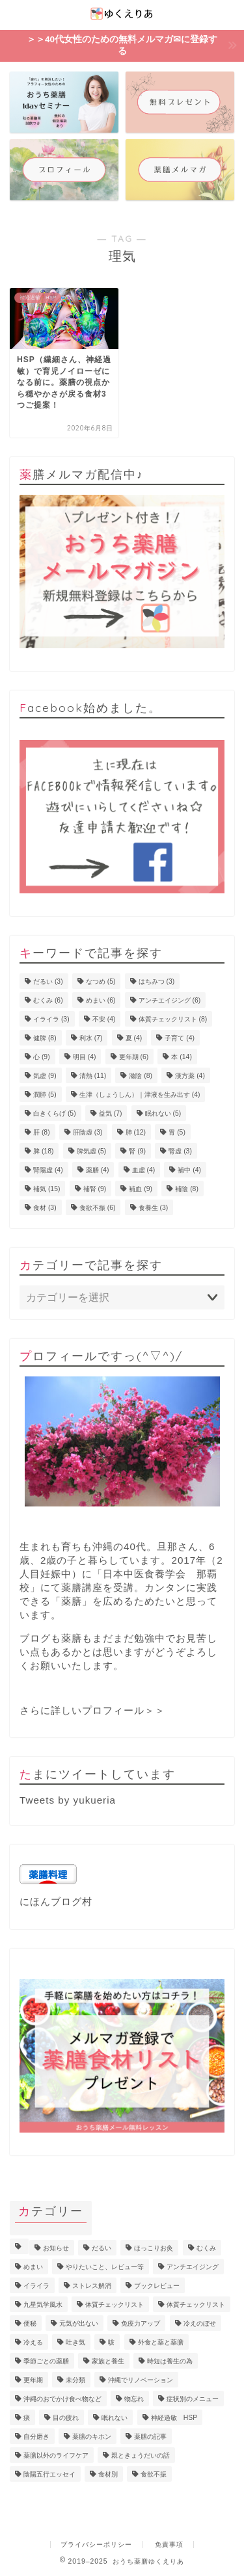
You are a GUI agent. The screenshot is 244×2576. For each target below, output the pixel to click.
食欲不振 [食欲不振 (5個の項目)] (154, 2474)
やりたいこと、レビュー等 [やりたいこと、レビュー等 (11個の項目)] (105, 2266)
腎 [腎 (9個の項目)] (137, 1151)
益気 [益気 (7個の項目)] (110, 1113)
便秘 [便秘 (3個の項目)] (29, 2323)
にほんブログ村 (56, 1901)
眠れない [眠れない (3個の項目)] (115, 2417)
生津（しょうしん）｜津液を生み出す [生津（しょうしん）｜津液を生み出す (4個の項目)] (139, 1094)
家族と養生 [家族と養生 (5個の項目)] (108, 2361)
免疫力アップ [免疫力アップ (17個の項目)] (140, 2323)
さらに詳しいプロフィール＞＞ (92, 1710)
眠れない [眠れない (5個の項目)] (163, 1113)
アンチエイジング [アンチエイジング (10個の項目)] (193, 2266)
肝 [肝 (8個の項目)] (41, 1132)
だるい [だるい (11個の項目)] (101, 2248)
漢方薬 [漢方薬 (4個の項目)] (190, 1075)
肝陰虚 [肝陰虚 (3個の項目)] (88, 1132)
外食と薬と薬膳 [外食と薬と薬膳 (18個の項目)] (160, 2342)
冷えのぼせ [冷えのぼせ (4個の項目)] (199, 2323)
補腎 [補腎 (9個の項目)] (95, 1188)
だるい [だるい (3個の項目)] (48, 981)
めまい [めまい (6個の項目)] (101, 1000)
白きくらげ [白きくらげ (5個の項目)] (54, 1113)
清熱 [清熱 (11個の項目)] (92, 1075)
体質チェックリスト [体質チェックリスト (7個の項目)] (114, 2304)
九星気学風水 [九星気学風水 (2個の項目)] (42, 2304)
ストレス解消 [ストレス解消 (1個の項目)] (91, 2285)
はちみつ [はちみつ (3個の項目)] (157, 981)
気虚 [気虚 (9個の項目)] (45, 1075)
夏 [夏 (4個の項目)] (134, 1038)
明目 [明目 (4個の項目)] (84, 1056)
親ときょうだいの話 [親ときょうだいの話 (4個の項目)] (140, 2455)
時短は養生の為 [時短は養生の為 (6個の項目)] (170, 2361)
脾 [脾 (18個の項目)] (43, 1151)
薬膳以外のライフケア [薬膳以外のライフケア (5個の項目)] (55, 2455)
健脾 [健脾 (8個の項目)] (45, 1038)
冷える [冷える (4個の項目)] (33, 2342)
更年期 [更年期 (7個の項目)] (33, 2380)
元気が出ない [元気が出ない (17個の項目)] (78, 2323)
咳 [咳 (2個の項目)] (111, 2342)
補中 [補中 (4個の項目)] (189, 1170)
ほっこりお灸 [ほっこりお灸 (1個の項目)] (153, 2248)
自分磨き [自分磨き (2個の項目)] (36, 2436)
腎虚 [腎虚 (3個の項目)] (180, 1151)
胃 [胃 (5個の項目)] (177, 1132)
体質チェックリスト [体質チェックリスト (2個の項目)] (196, 2304)
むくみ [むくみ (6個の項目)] (48, 1000)
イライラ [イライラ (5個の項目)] (36, 2285)
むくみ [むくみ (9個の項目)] (206, 2248)
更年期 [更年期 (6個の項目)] (134, 1056)
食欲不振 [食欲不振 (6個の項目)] (97, 1207)
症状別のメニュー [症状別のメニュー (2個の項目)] (193, 2398)
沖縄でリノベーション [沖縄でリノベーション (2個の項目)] (140, 2380)
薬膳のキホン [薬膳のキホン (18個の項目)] (91, 2436)
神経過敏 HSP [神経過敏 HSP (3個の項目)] (174, 2417)
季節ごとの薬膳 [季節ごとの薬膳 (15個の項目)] (46, 2361)
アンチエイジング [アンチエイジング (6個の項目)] (170, 1000)
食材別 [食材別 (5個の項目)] (108, 2474)
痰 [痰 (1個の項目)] (26, 2417)
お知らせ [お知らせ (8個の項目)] (56, 2248)
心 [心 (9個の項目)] (41, 1056)
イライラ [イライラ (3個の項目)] (51, 1019)
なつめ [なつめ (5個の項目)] (101, 981)
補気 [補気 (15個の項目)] (46, 1188)
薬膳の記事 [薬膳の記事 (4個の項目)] (150, 2436)
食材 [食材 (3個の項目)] (45, 1207)
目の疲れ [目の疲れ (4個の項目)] (66, 2417)
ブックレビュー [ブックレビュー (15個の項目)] (157, 2285)
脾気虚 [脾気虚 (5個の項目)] (92, 1151)
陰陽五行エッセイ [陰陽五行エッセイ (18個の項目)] (49, 2474)
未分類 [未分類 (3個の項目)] (75, 2380)
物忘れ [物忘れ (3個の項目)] (134, 2398)
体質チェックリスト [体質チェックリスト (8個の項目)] (173, 1019)
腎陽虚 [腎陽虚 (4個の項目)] (48, 1170)
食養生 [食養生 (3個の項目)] (154, 1207)
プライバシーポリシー (96, 2544)
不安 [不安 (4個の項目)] (104, 1019)
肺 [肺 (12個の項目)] (136, 1132)
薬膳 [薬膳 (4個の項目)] (97, 1170)
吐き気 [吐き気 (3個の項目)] (75, 2342)
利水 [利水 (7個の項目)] (91, 1038)
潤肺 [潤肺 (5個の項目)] (45, 1094)
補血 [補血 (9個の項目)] (140, 1188)
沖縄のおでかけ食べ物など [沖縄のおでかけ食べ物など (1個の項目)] (62, 2398)
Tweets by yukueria (68, 1800)
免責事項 (169, 2544)
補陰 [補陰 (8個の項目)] (186, 1188)
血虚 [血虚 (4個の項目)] (144, 1170)
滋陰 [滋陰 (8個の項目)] (140, 1075)
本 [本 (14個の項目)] (181, 1056)
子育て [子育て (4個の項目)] (180, 1038)
